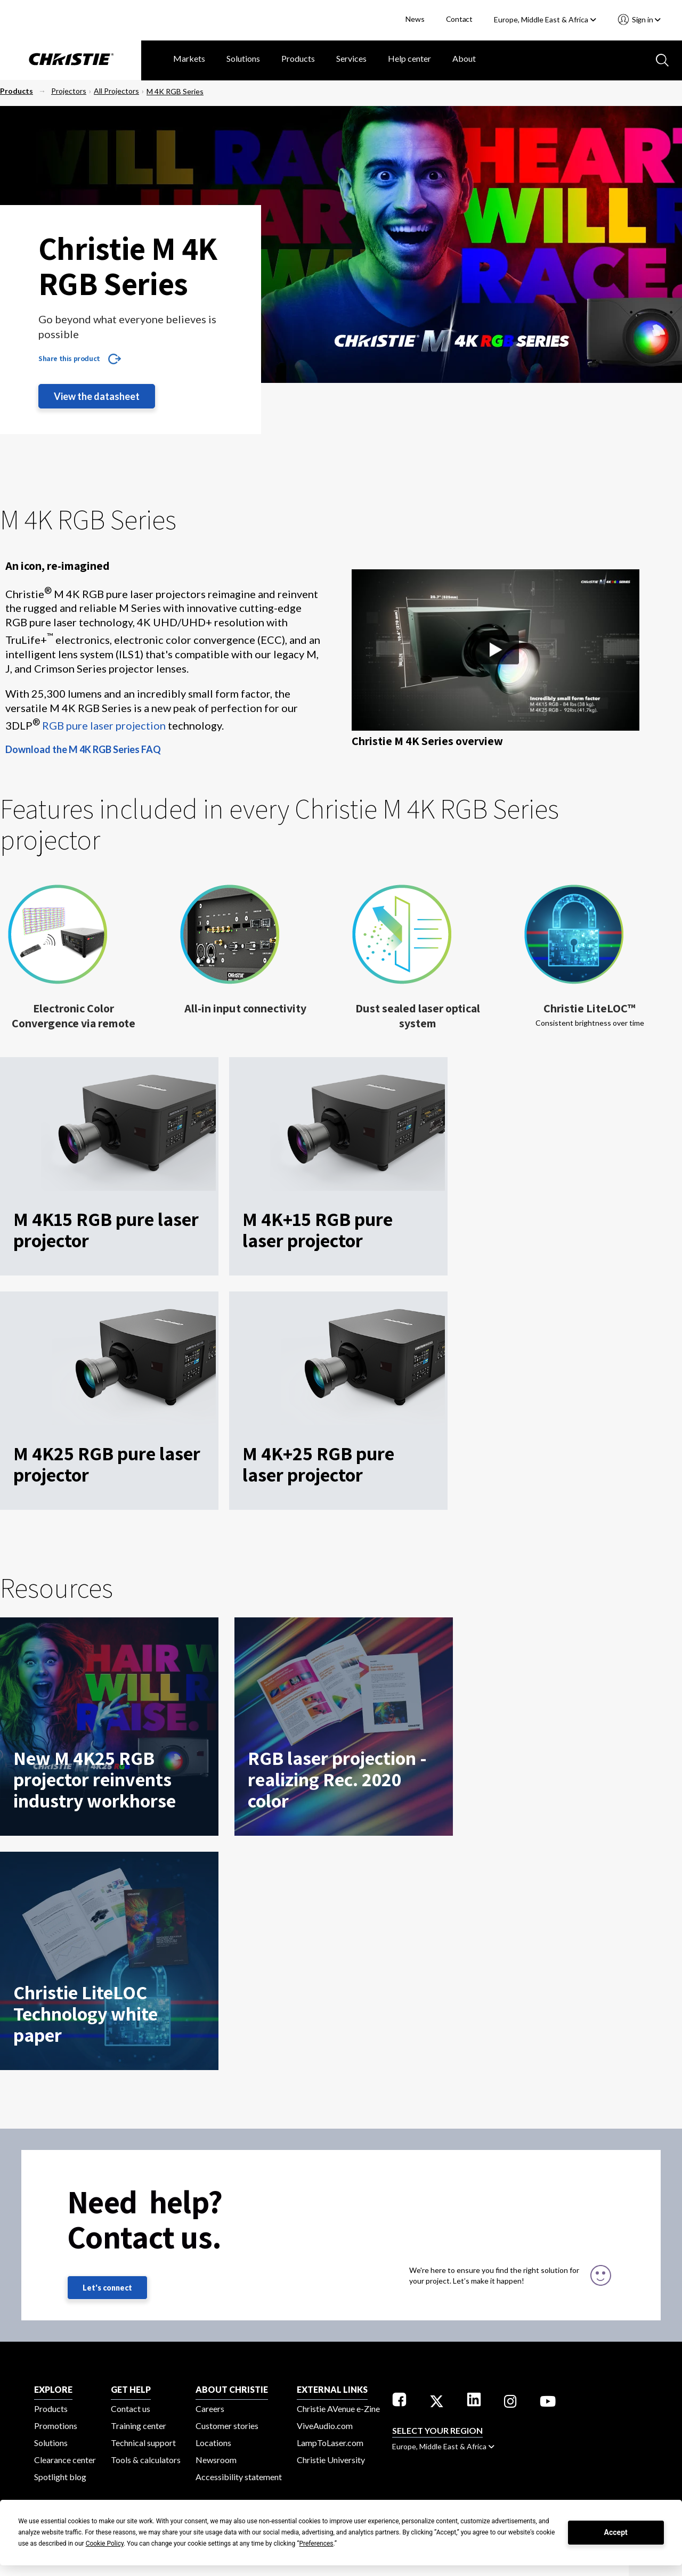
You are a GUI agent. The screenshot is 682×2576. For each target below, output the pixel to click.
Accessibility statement (239, 2477)
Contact (459, 18)
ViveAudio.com (325, 2425)
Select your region (437, 2430)
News (414, 18)
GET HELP (131, 2389)
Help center (409, 58)
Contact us (130, 2408)
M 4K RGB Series (175, 91)
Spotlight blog (60, 2477)
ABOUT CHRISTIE (232, 2389)
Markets (189, 58)
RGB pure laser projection (104, 725)
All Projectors (116, 90)
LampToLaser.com (330, 2443)
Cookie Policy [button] (105, 2543)
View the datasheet (97, 396)
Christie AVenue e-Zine (338, 2408)
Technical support (143, 2443)
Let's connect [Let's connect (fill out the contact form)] (107, 2287)
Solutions (243, 58)
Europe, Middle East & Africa (545, 19)
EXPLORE (53, 2389)
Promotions (55, 2425)
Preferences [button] (316, 2543)
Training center (138, 2425)
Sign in (645, 19)
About (464, 58)
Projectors (68, 90)
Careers (210, 2408)
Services (351, 58)
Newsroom (216, 2460)
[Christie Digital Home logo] (71, 60)
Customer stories (227, 2425)
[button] (495, 651)
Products (298, 58)
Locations (213, 2443)
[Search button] (661, 59)
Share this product (69, 358)
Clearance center (65, 2460)
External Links (332, 2389)
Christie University (331, 2460)
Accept (616, 2532)
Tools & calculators (146, 2460)
